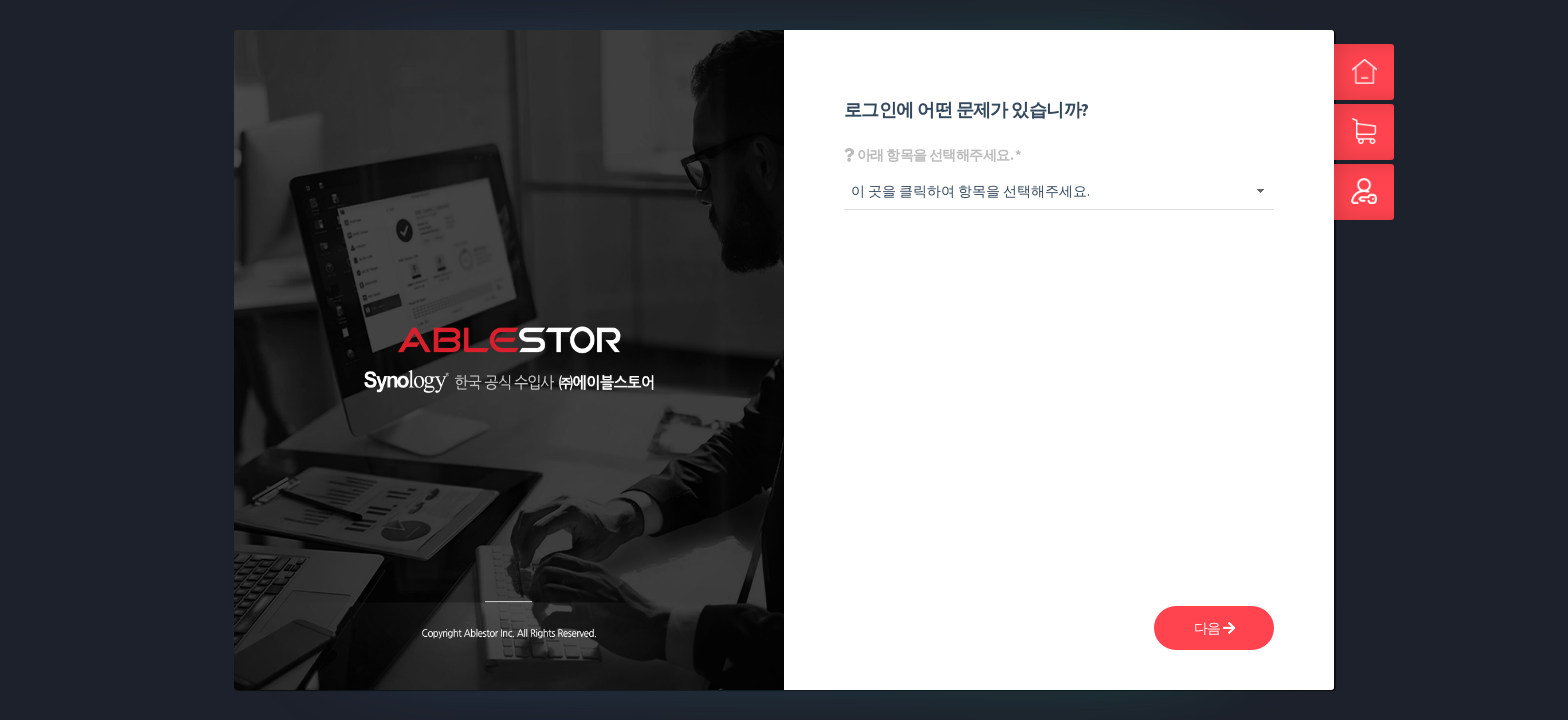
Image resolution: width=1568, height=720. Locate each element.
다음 (1214, 628)
